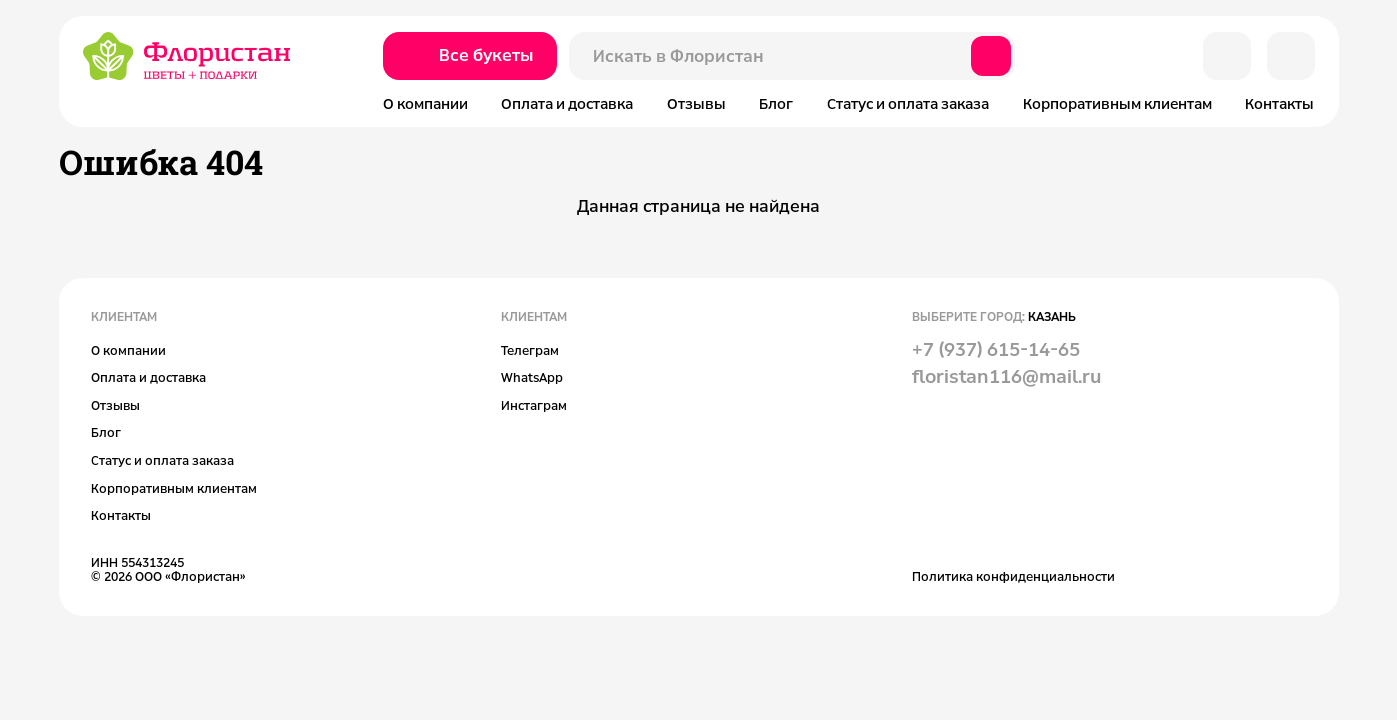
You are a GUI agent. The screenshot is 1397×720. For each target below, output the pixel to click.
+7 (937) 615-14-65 (996, 349)
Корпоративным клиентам (1117, 103)
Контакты (1279, 103)
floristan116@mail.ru (1006, 376)
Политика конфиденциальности (1013, 576)
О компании (425, 103)
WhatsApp (532, 377)
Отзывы (696, 103)
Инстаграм (534, 405)
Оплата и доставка (567, 103)
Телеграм (530, 350)
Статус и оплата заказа (908, 103)
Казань (1052, 316)
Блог (776, 103)
